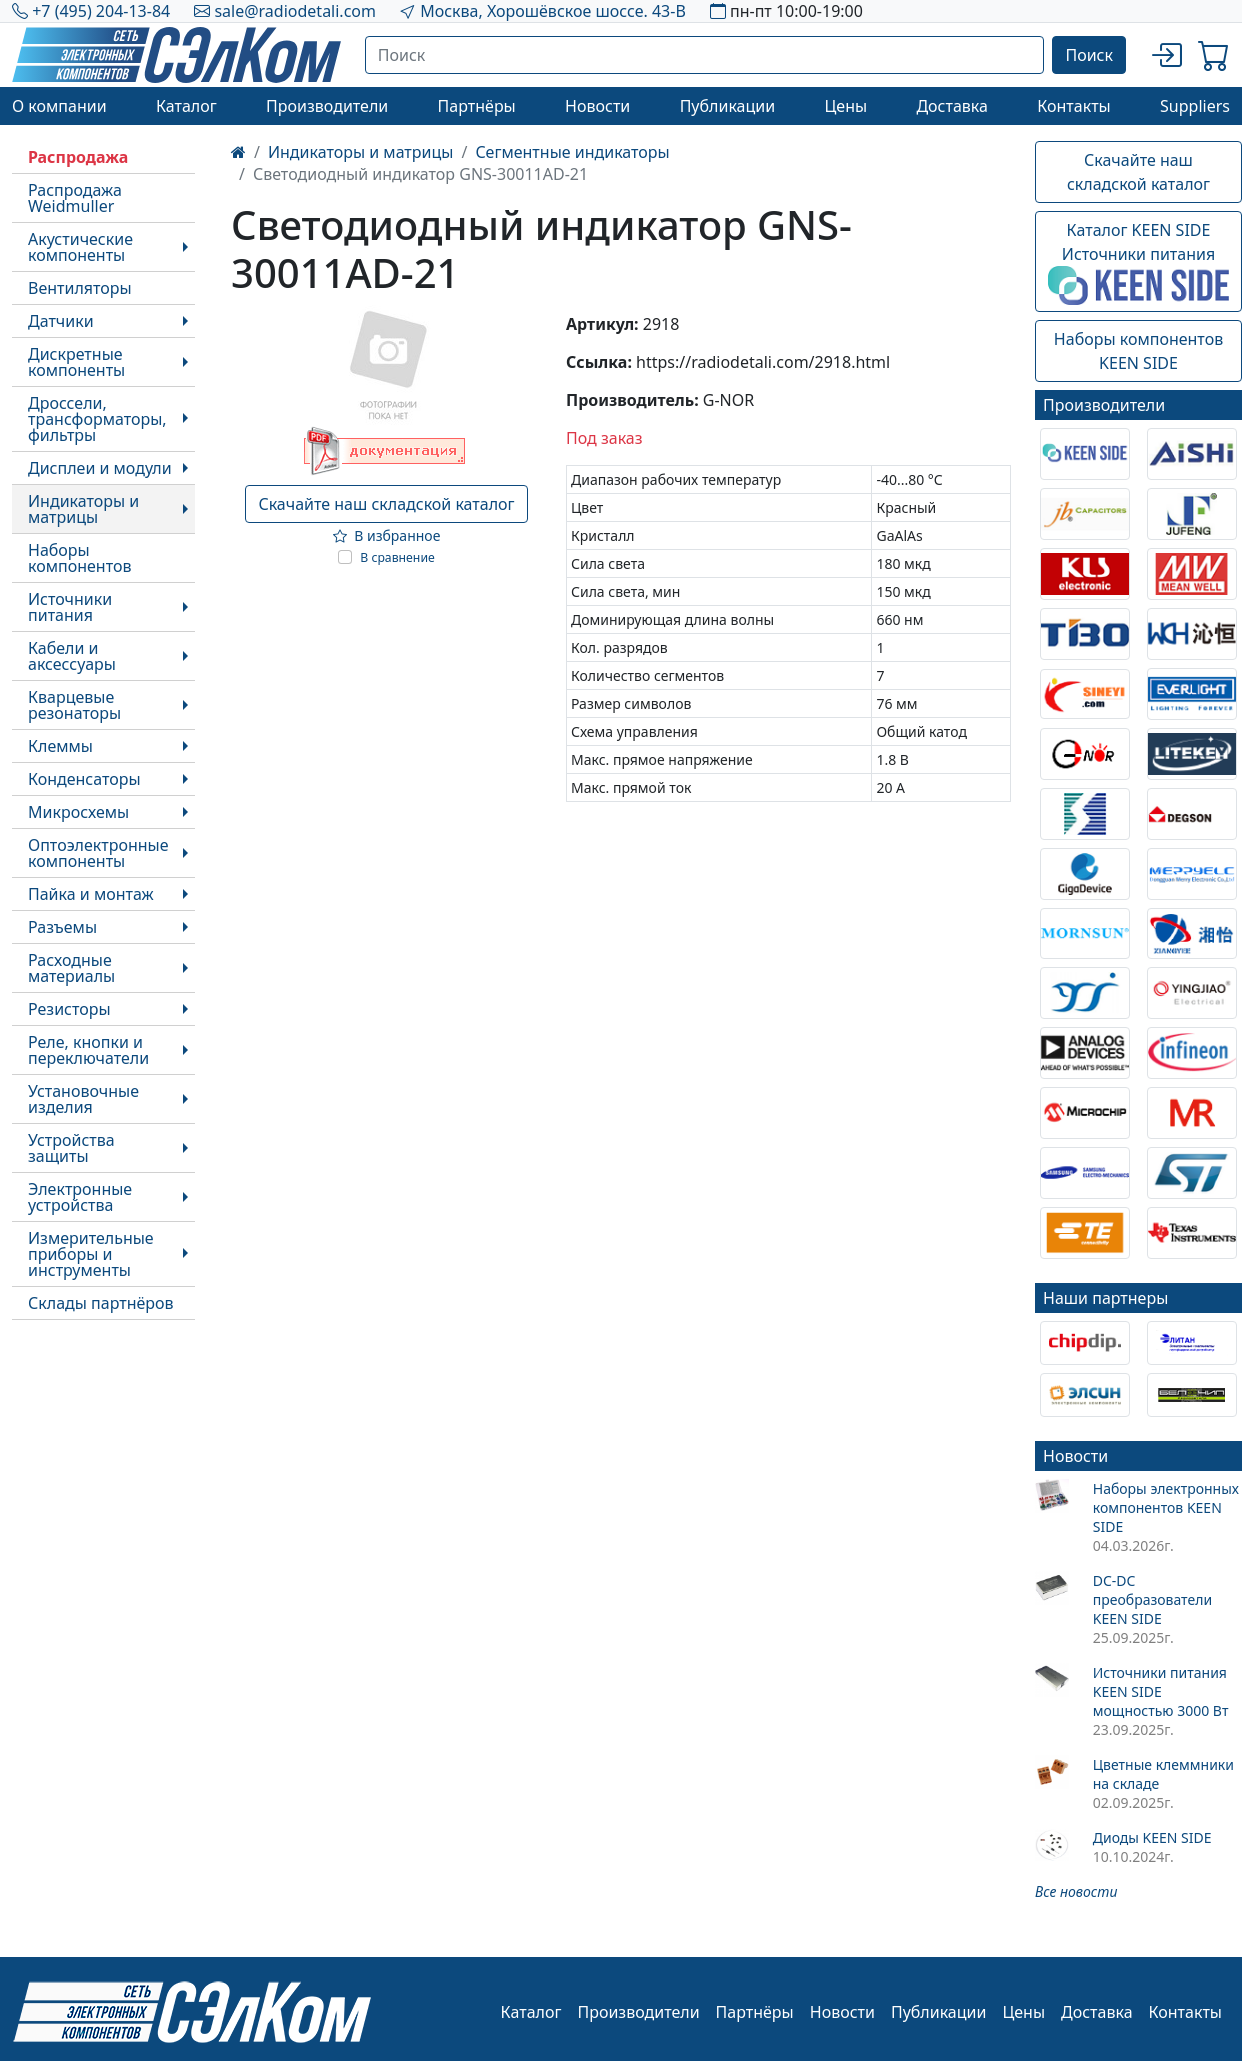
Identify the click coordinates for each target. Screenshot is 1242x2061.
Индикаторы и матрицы (83, 509)
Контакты (1073, 106)
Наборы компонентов (79, 558)
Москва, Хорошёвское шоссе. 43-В (553, 11)
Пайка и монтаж (91, 894)
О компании (59, 106)
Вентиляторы (80, 288)
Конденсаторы (84, 779)
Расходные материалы (71, 968)
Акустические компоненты (80, 247)
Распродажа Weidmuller (75, 198)
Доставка (952, 106)
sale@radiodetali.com (295, 11)
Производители (327, 106)
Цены (845, 106)
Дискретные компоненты (76, 362)
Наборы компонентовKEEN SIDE (1138, 351)
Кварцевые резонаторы (74, 705)
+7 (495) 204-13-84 (101, 11)
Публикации (728, 106)
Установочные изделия (83, 1099)
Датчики (61, 321)
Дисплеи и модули (100, 468)
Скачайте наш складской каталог (386, 504)
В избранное (387, 535)
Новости (597, 106)
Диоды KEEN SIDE (1152, 1837)
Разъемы (62, 927)
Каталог (186, 106)
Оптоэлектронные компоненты (98, 853)
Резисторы (69, 1009)
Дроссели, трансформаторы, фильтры (97, 419)
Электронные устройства (80, 1197)
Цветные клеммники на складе (1163, 1774)
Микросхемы (78, 812)
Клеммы (60, 746)
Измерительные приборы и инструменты (91, 1254)
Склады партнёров (101, 1303)
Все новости (1076, 1891)
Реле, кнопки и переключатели (88, 1050)
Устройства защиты (71, 1148)
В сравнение (397, 557)
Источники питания (70, 607)
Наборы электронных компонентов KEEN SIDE (1166, 1507)
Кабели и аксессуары (72, 656)
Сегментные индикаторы (572, 152)
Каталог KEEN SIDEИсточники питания (1138, 262)
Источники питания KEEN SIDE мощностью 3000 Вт (1161, 1691)
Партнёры (477, 106)
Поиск (1089, 55)
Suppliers (1195, 106)
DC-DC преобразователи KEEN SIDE (1152, 1599)
